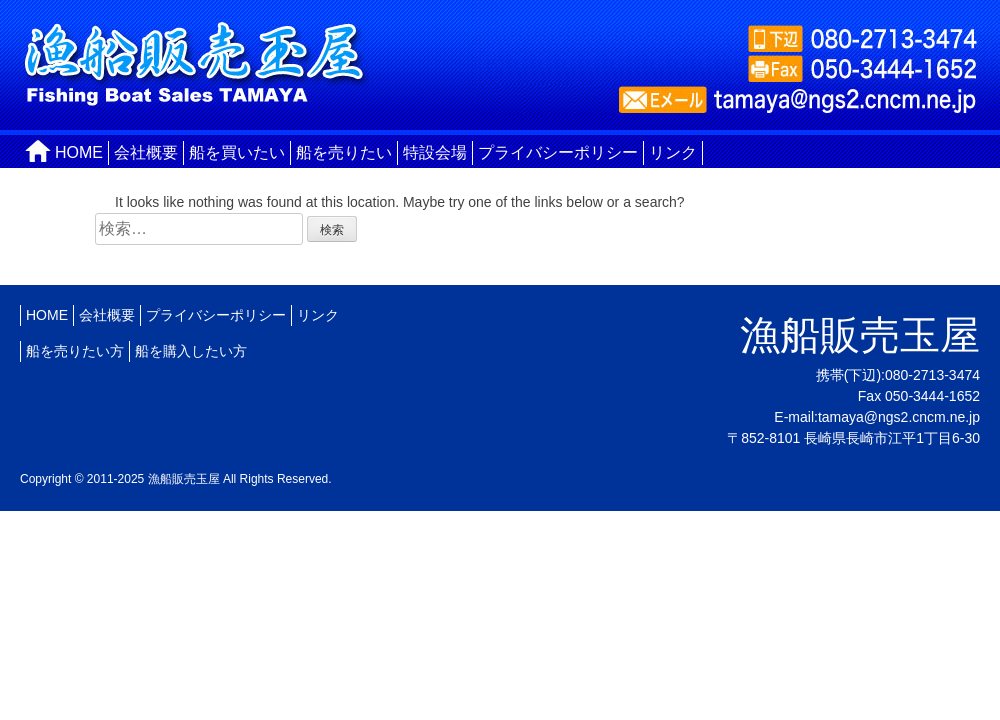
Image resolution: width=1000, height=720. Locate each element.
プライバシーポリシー (558, 152)
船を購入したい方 (191, 351)
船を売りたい (344, 152)
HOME (79, 152)
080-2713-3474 (932, 375)
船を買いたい (237, 152)
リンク (673, 152)
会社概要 (146, 152)
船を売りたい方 (75, 351)
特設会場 (435, 152)
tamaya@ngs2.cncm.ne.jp (899, 417)
